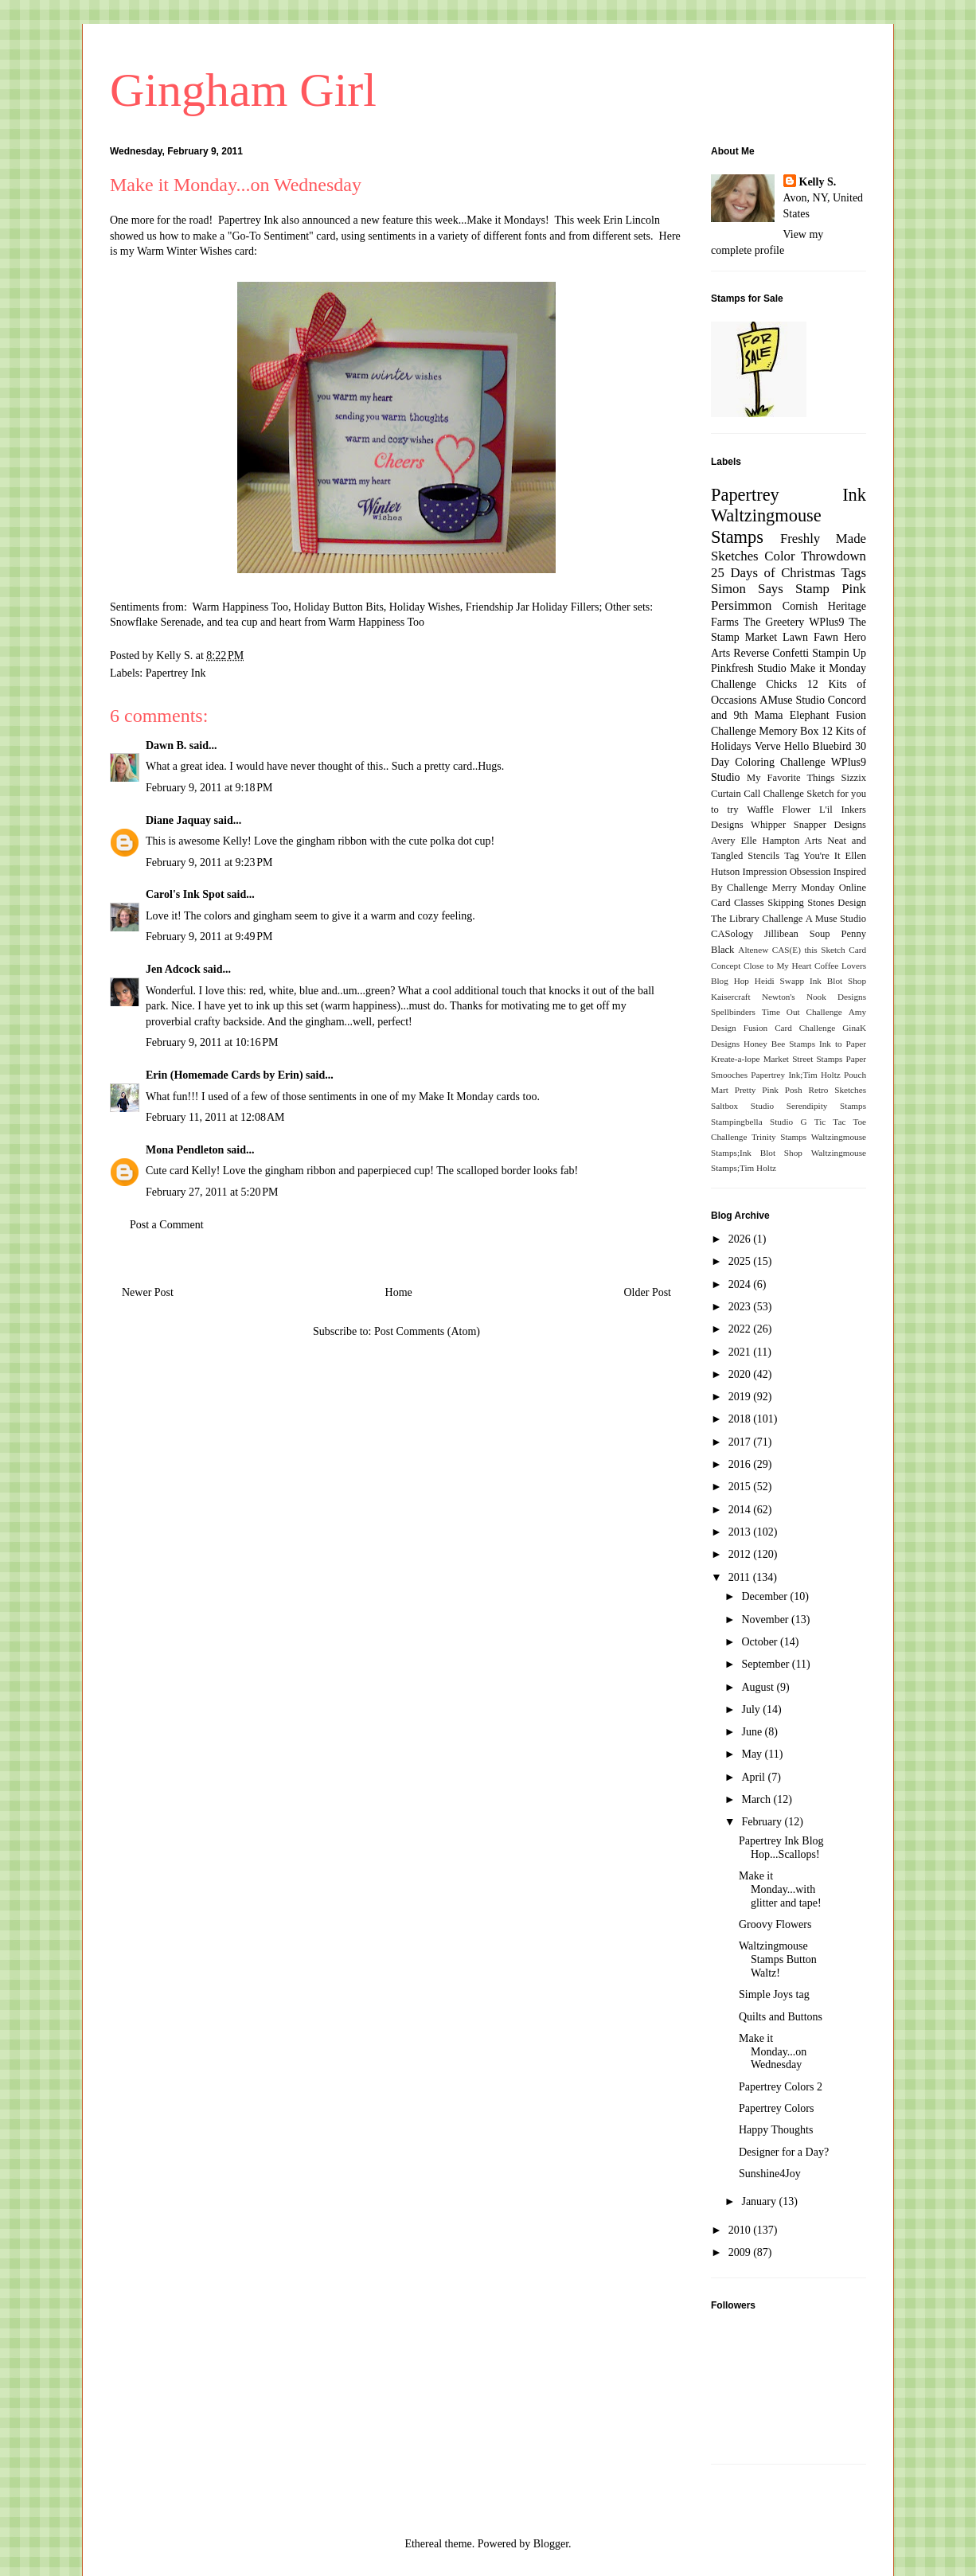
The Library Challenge (756, 918)
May (752, 1754)
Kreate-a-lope (735, 1059)
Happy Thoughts (776, 2130)
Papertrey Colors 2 (780, 2087)
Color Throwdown (815, 556)
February (762, 1822)
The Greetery (774, 622)
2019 (741, 1397)
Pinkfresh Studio (749, 668)
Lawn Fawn (810, 637)
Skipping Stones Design (816, 902)
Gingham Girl (243, 90)
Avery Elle (734, 840)
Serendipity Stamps (826, 1105)
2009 (741, 2252)
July (752, 1709)
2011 (740, 1577)
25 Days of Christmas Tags (788, 572)
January (760, 2201)
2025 (741, 1261)
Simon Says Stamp (770, 588)
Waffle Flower (778, 809)
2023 (741, 1307)
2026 (741, 1239)
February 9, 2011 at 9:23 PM (209, 862)
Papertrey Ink (176, 673)
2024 (741, 1284)
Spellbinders (733, 1012)
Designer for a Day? (784, 2152)
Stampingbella (737, 1121)
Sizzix (853, 777)
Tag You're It (812, 855)
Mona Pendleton (185, 1150)
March (757, 1799)
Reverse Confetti (771, 653)
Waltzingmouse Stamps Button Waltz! (778, 1959)
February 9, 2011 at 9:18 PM (209, 788)
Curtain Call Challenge (757, 793)
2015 (741, 1487)
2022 (741, 1329)
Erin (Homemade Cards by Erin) (224, 1075)
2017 (741, 1442)
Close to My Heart (777, 965)
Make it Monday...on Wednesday (772, 2051)
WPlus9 (826, 622)
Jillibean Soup (797, 933)
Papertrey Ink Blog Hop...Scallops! (781, 1847)
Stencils (763, 855)
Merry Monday (803, 887)
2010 (741, 2230)
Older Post (648, 1292)
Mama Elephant (792, 715)
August (758, 1687)
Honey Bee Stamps (779, 1043)
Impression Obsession (787, 871)
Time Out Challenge (802, 1012)
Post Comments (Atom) (427, 1331)
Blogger (550, 2544)
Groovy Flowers (775, 1924)
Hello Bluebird (818, 746)
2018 (741, 1419)
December (765, 1596)
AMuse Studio (792, 700)
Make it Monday (828, 668)
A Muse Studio (836, 918)
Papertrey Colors (776, 2108)
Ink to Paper (842, 1043)
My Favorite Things (790, 777)
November (766, 1620)
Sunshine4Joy (770, 2174)
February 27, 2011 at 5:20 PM (212, 1192)
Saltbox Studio (742, 1105)
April (754, 1777)
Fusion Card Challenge (790, 1027)
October (760, 1642)
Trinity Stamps (779, 1137)
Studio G (788, 1121)
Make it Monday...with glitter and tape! (780, 1889)
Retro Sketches (837, 1090)
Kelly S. (818, 182)
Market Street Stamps (803, 1059)
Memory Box (788, 731)
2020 (741, 1374)
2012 (741, 1554)
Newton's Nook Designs (814, 996)
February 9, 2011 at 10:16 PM (212, 1042)
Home (398, 1292)
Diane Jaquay (178, 820)
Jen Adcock (173, 969)
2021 (741, 1352)
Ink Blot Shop (838, 981)
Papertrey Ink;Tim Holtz (796, 1074)
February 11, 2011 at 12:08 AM (215, 1117)
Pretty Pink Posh (768, 1090)
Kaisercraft (731, 996)
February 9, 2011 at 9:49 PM (209, 937)
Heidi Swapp (779, 981)
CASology (732, 933)
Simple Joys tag (774, 1994)
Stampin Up (839, 653)
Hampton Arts (792, 840)
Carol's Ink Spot (185, 894)
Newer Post (148, 1292)
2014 (741, 1510)
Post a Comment (167, 1225)
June (752, 1732)
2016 (741, 1464)
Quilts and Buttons (780, 2017)
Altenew (753, 949)
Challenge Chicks (754, 684)
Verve (768, 746)
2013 (741, 1532)
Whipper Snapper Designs (808, 824)
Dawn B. (166, 745)
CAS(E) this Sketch (808, 949)
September (766, 1664)
